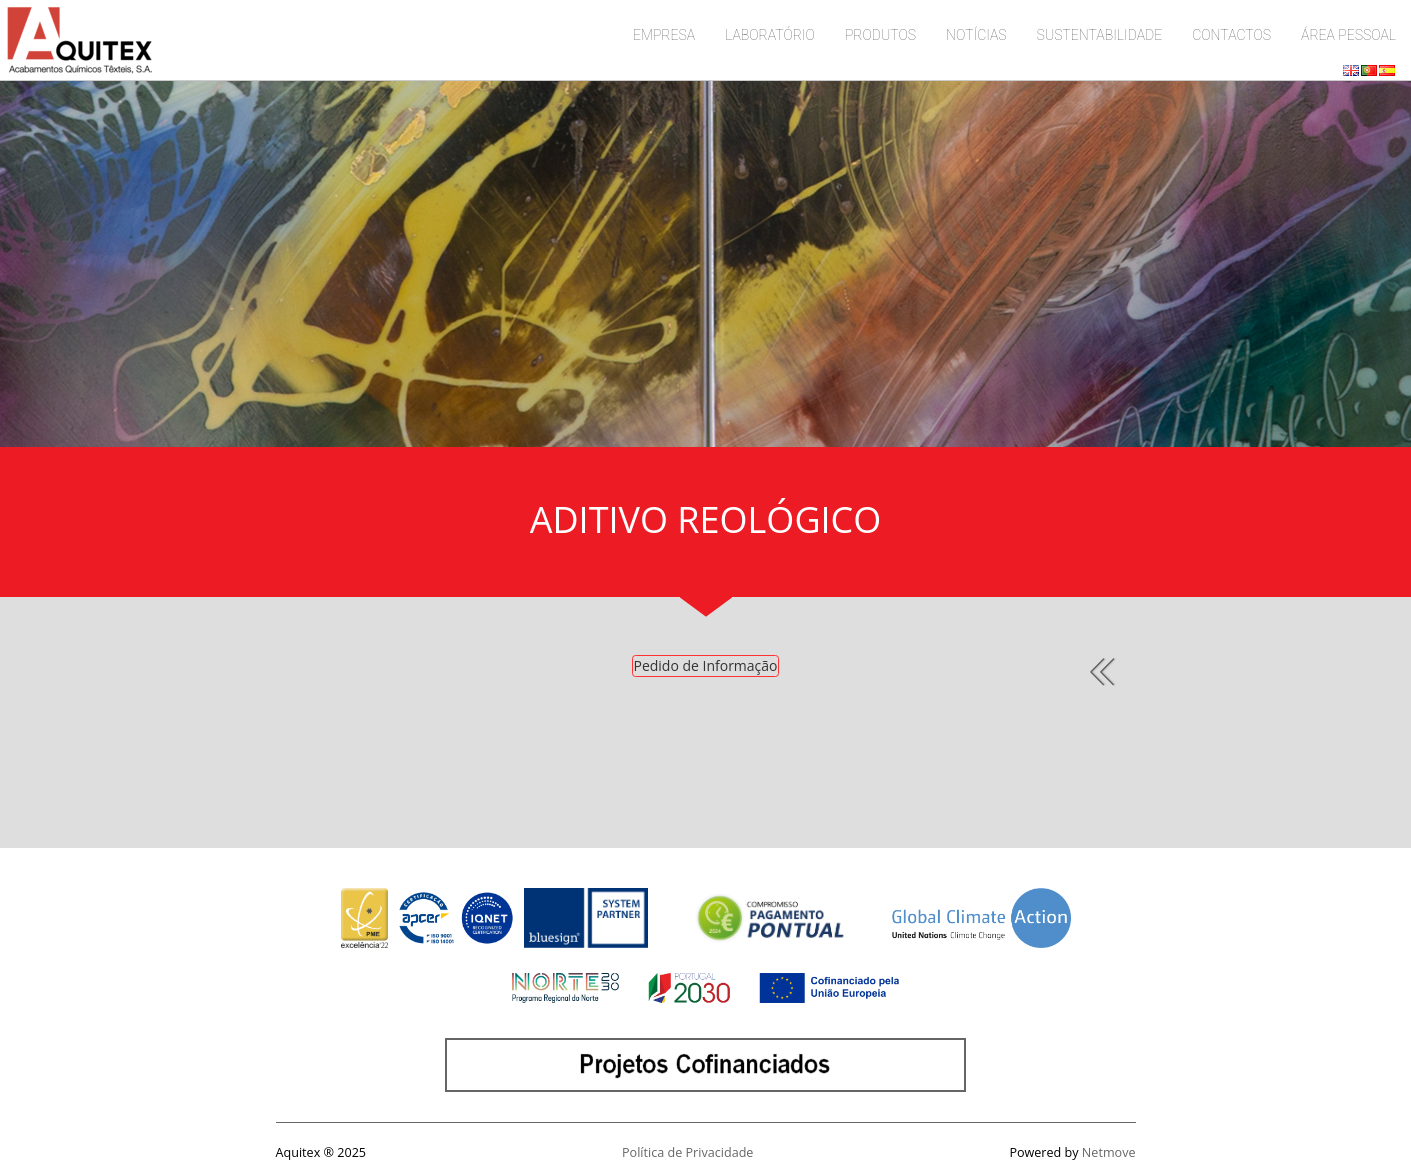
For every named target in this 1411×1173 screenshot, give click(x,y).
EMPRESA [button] (664, 35)
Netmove (1109, 1152)
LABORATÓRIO (770, 35)
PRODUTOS (880, 35)
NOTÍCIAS (976, 35)
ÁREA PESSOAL (1348, 35)
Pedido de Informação (705, 665)
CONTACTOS (1231, 35)
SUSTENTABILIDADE (1100, 35)
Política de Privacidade (687, 1152)
